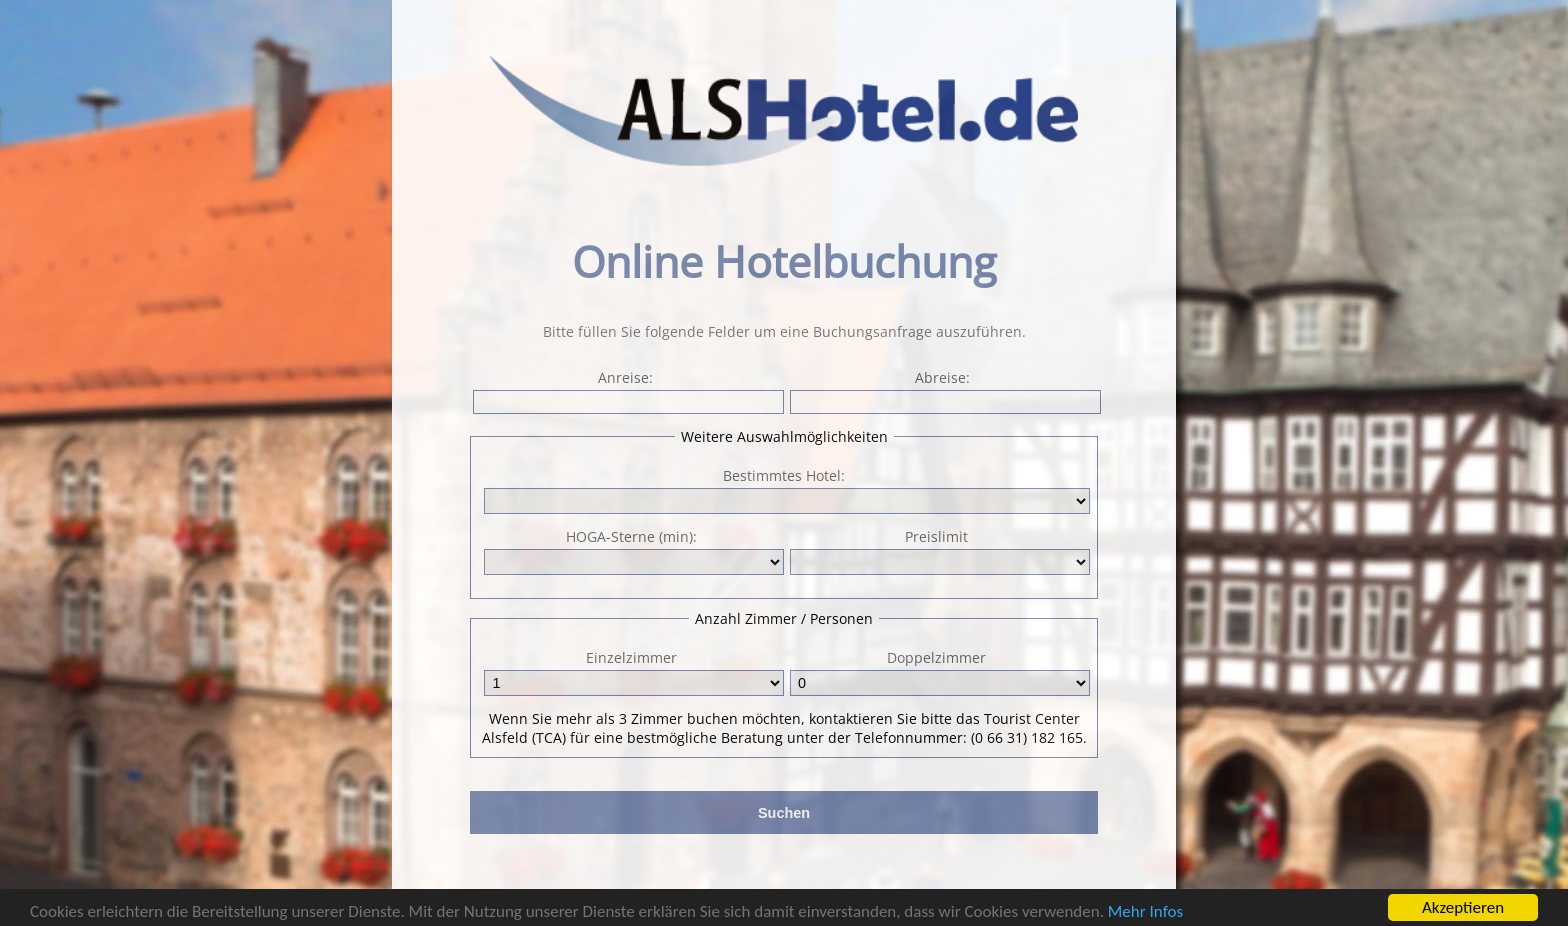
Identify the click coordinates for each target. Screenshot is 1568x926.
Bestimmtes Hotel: (784, 475)
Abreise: (943, 391)
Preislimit (938, 551)
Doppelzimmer (938, 672)
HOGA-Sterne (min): (632, 551)
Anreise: (626, 391)
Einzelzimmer (632, 672)
